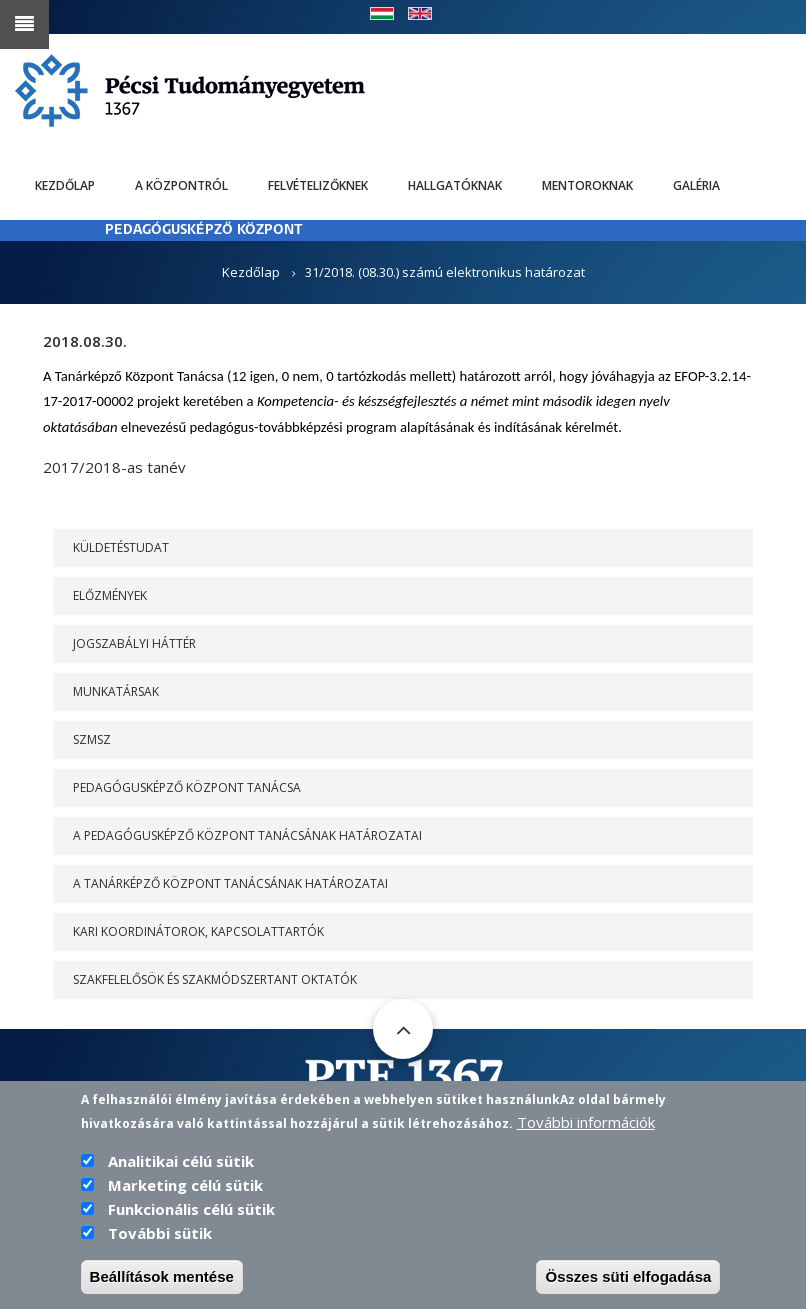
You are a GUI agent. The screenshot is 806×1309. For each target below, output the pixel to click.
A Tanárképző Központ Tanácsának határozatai (230, 883)
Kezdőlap (65, 185)
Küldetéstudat (121, 547)
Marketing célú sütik (185, 1186)
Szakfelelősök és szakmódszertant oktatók (215, 979)
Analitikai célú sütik (181, 1162)
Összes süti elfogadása (628, 1277)
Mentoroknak (587, 185)
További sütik (160, 1234)
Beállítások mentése (162, 1277)
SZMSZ (92, 739)
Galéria (696, 185)
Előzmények (110, 595)
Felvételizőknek (318, 185)
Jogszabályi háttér (134, 643)
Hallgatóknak (455, 185)
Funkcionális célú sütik (191, 1210)
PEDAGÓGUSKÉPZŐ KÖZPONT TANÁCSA (187, 787)
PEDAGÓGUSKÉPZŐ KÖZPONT (204, 230)
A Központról (181, 185)
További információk (586, 1123)
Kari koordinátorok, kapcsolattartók (198, 931)
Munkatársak (116, 691)
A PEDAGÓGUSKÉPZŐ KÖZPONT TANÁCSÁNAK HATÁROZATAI (247, 835)
